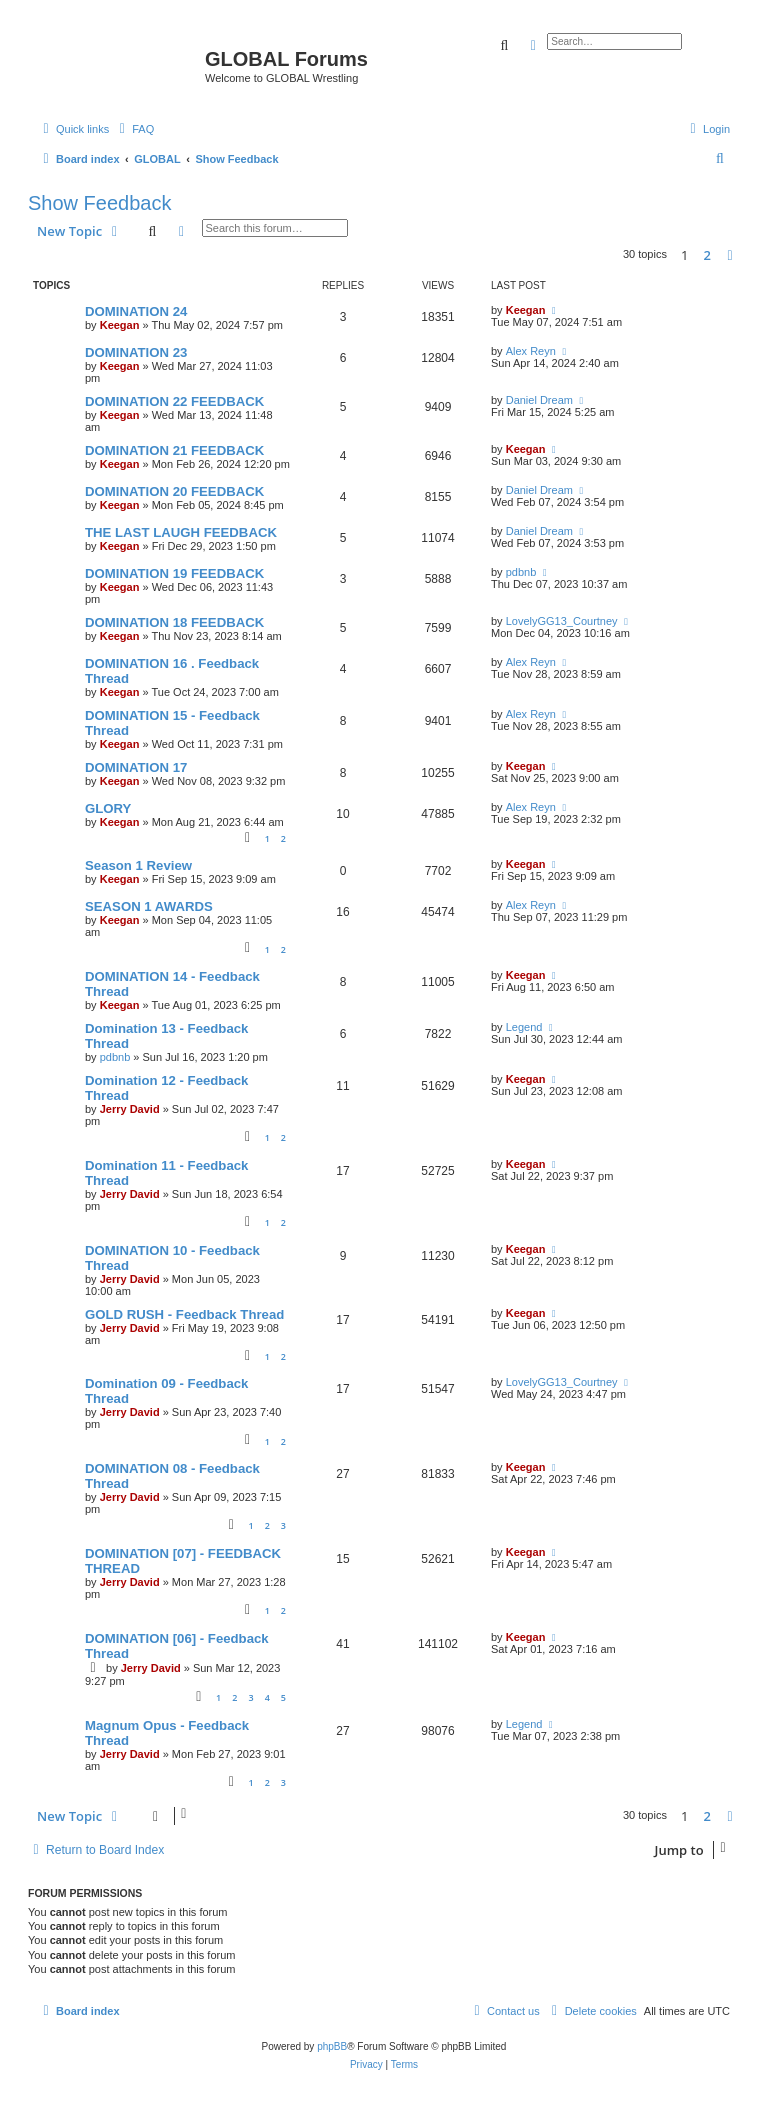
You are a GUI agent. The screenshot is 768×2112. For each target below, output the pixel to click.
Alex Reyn (531, 351)
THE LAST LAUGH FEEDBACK (181, 532)
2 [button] (707, 255)
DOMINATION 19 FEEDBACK (174, 573)
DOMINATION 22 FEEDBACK (174, 401)
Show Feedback (99, 203)
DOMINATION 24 (136, 311)
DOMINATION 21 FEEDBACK (174, 450)
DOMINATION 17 (136, 767)
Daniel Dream (539, 400)
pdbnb (521, 572)
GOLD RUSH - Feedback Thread (184, 1314)
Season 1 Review (138, 865)
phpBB (332, 2046)
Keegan (120, 325)
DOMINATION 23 (136, 352)
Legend (524, 1027)
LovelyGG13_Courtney (562, 621)
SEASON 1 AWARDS (149, 906)
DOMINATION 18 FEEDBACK (174, 622)
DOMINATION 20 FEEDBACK (174, 491)
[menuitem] (134, 129)
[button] (730, 255)
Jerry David (130, 1109)
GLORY (108, 808)
